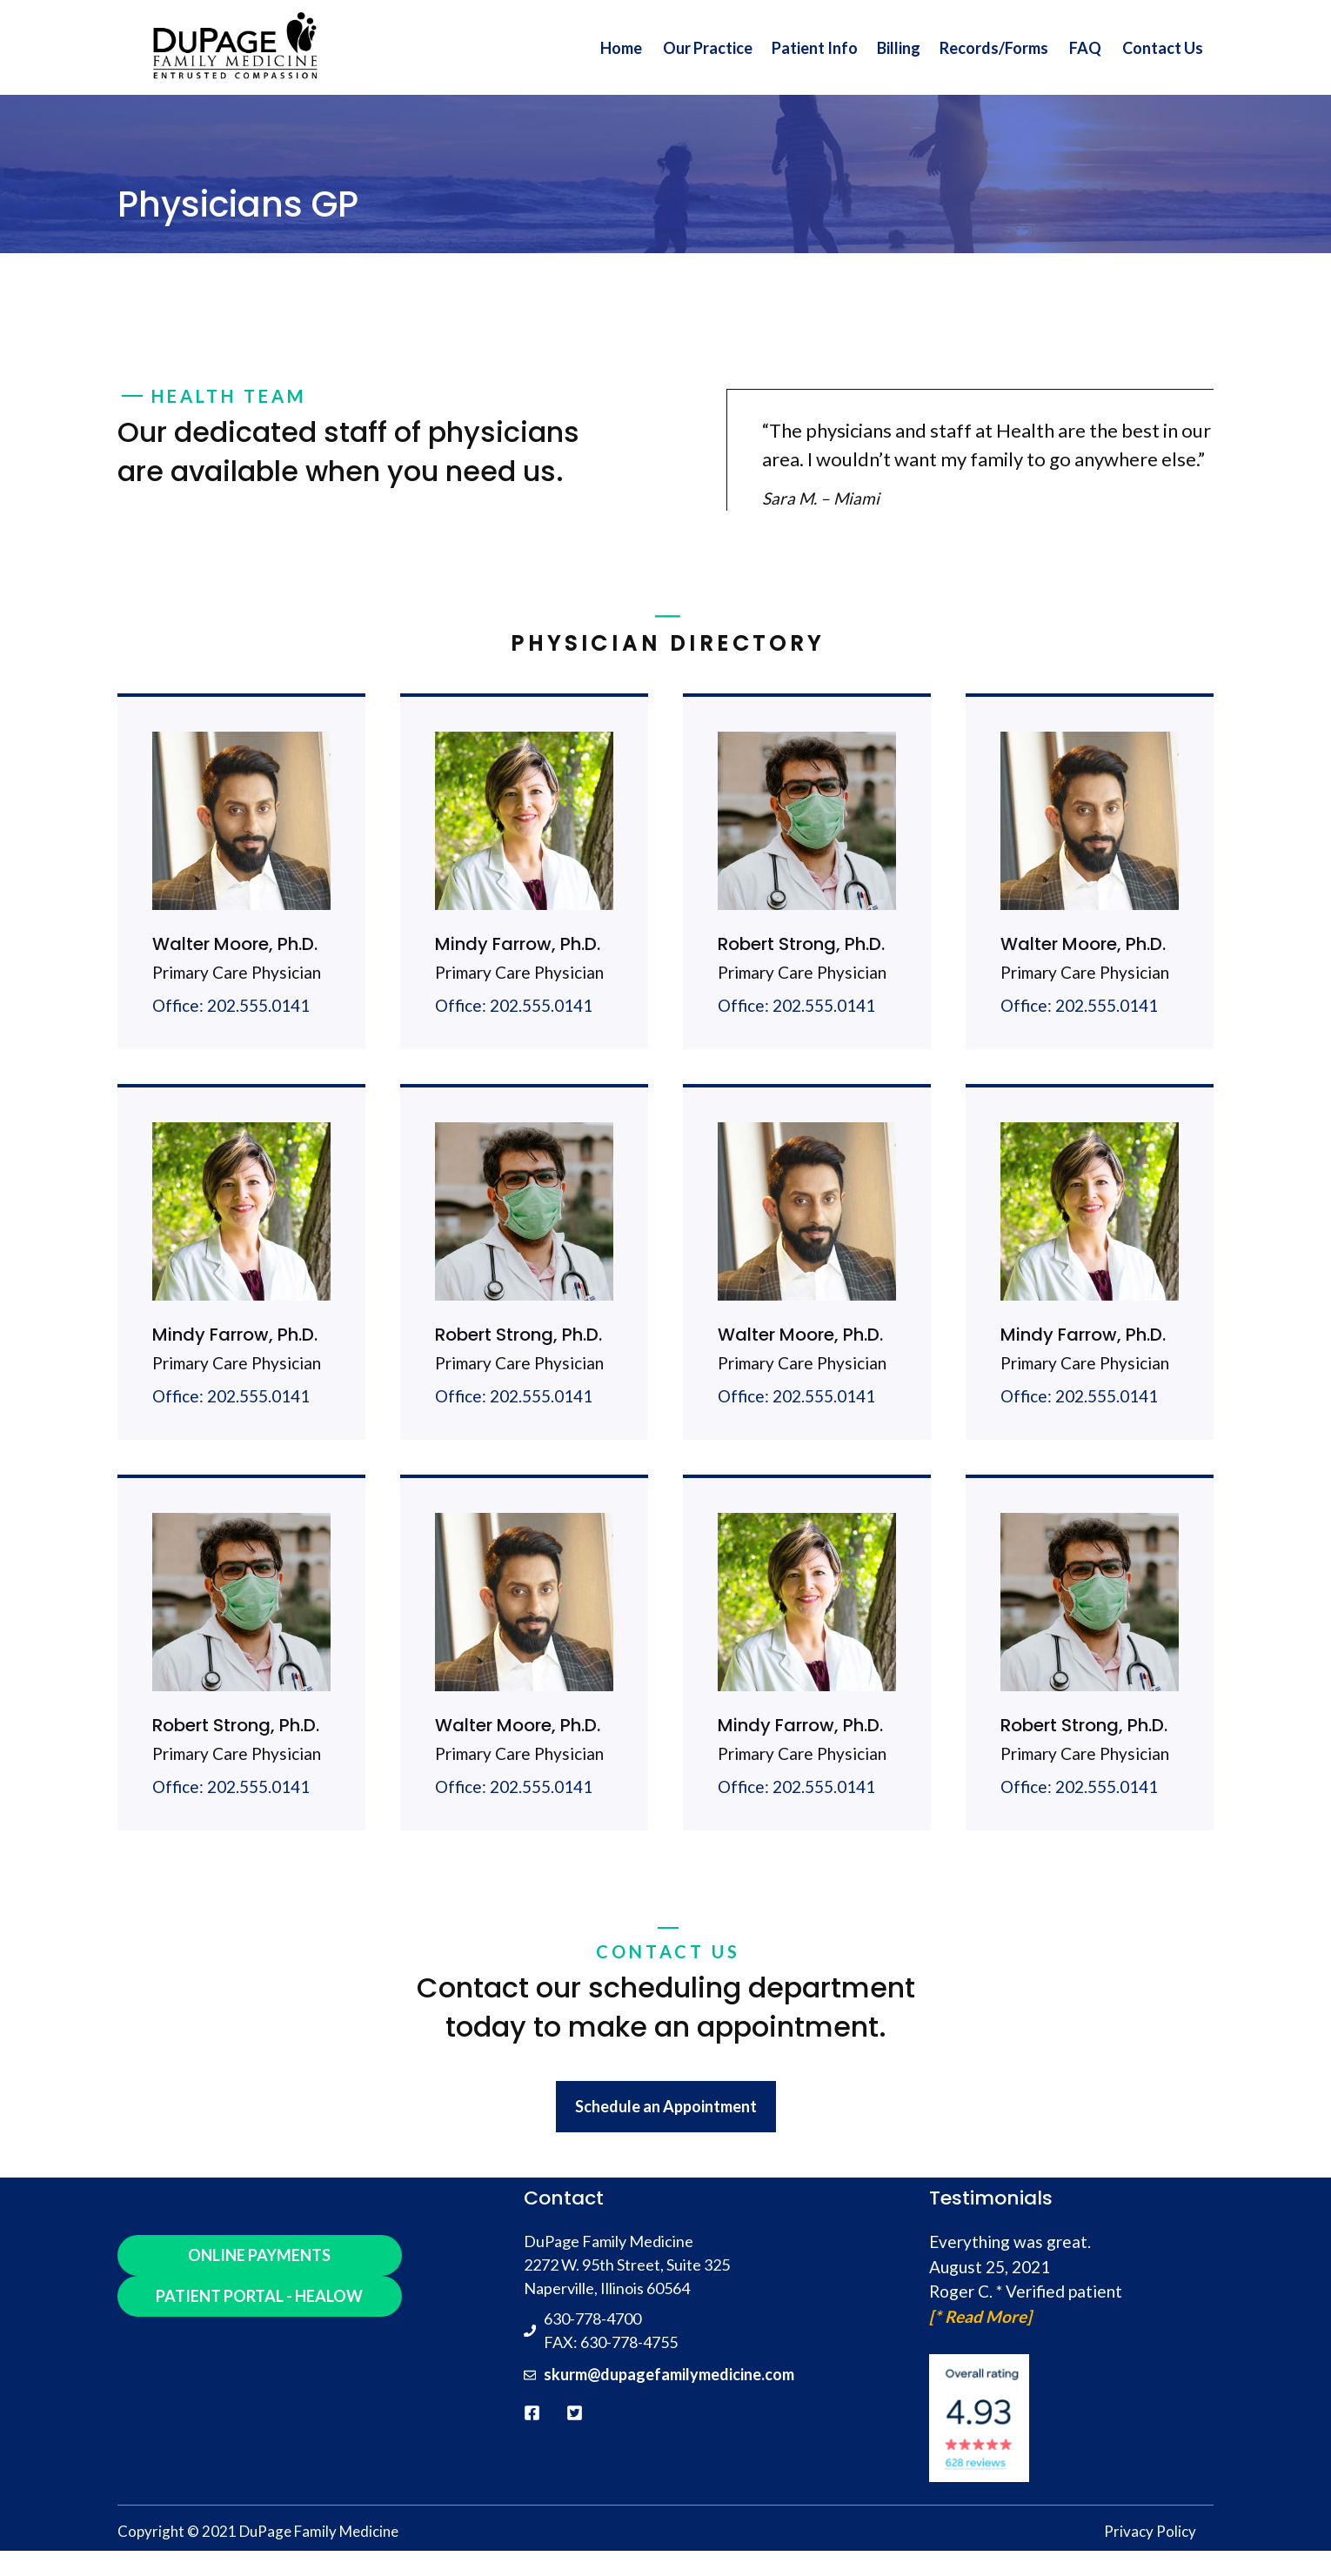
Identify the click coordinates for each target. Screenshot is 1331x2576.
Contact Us (1162, 47)
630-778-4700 (592, 2318)
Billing (898, 47)
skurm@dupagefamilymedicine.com (669, 2374)
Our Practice (707, 47)
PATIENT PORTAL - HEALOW (259, 2295)
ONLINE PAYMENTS (259, 2255)
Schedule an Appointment (666, 2106)
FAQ (1085, 47)
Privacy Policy (1150, 2531)
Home (621, 47)
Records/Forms (994, 47)
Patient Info (815, 47)
